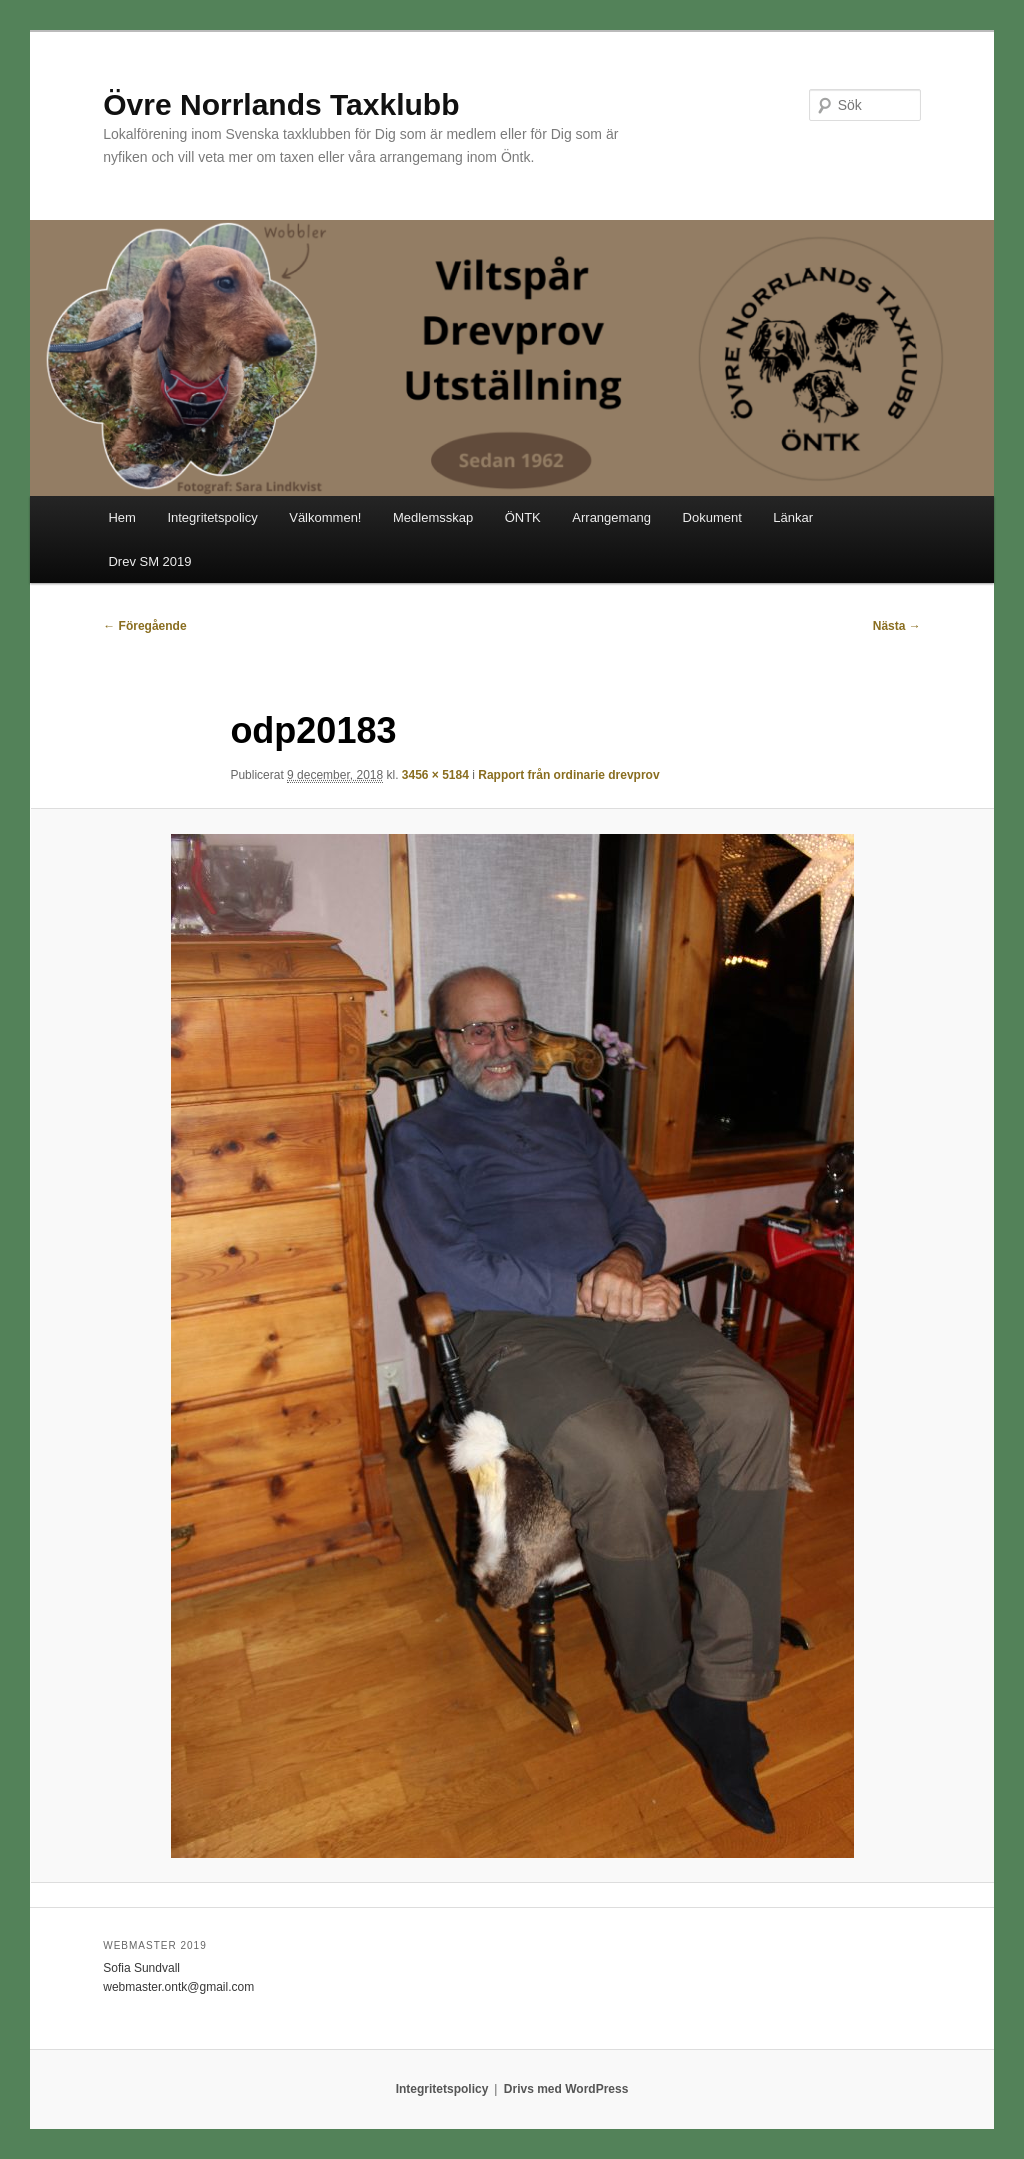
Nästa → (897, 626)
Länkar (793, 517)
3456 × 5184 (435, 775)
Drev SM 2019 (149, 561)
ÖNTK (523, 517)
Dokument (712, 517)
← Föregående (144, 626)
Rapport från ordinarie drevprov (568, 775)
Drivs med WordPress (566, 2089)
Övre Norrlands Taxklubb (281, 104)
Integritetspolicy (212, 517)
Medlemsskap (433, 517)
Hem (121, 517)
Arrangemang (611, 517)
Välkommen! (325, 517)
